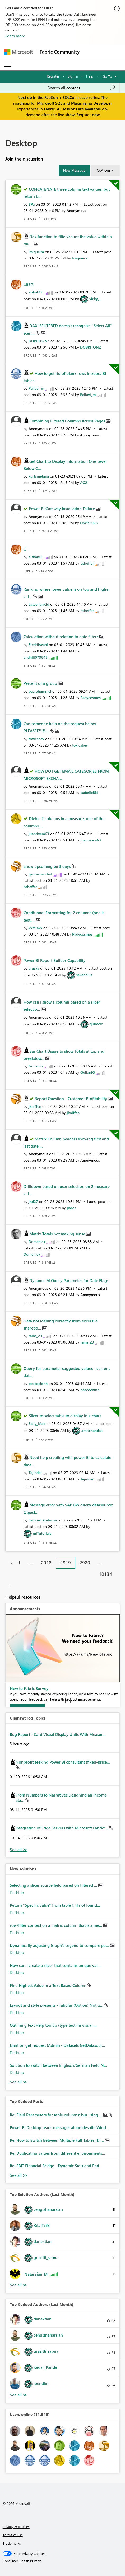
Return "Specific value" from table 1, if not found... (55, 1905)
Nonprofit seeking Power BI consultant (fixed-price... (63, 1762)
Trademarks (12, 2543)
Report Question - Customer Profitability (71, 1098)
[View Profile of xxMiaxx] (35, 927)
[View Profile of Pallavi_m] (36, 388)
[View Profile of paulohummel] (40, 691)
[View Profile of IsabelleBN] (89, 792)
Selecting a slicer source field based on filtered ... (54, 1885)
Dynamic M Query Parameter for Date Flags (68, 1280)
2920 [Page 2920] (85, 1562)
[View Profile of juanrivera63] (39, 833)
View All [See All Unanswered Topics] (18, 1850)
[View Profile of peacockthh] (38, 1383)
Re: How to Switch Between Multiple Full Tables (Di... (57, 2140)
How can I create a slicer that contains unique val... (55, 1965)
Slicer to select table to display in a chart (65, 1415)
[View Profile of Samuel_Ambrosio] (43, 1520)
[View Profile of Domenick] (37, 1241)
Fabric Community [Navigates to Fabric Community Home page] (60, 52)
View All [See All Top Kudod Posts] (18, 2175)
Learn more (15, 35)
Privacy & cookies (16, 2526)
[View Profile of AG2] (83, 482)
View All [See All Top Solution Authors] (18, 2285)
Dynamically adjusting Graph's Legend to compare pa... (60, 1945)
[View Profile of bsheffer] (87, 563)
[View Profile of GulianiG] (36, 1065)
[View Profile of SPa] (32, 204)
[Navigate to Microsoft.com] (18, 52)
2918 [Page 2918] (46, 1562)
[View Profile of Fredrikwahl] (38, 644)
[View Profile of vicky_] (94, 298)
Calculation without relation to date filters (61, 636)
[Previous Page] (9, 1563)
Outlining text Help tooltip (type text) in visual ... (53, 2025)
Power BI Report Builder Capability (54, 960)
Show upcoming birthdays (48, 866)
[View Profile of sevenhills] (84, 974)
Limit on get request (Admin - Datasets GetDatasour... (57, 2045)
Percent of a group (41, 683)
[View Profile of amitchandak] (92, 1430)
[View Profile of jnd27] (33, 1201)
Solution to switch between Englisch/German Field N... (58, 2065)
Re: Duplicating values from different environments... (57, 2153)
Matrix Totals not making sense (57, 1233)
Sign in (73, 76)
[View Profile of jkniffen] (35, 1106)
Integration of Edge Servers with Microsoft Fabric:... (62, 1828)
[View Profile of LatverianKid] (39, 604)
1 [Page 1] (19, 1562)
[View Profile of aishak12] (36, 292)
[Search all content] (81, 88)
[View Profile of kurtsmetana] (39, 476)
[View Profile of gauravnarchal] (40, 874)
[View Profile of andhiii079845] (36, 657)
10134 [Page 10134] (105, 1574)
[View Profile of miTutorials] (42, 1533)
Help (89, 76)
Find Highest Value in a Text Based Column (48, 1985)
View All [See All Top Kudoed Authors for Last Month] (18, 2395)
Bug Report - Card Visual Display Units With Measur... (58, 1734)
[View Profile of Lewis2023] (89, 522)
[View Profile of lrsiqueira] (36, 251)
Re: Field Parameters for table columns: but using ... (56, 2114)
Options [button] (103, 170)
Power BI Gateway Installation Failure (62, 508)
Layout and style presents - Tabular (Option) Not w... (57, 2005)
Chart (28, 284)
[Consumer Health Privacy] (63, 2561)
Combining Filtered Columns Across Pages (67, 420)
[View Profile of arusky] (34, 968)
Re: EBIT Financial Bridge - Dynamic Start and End (54, 2165)
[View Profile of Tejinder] (35, 1472)
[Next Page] (8, 1586)
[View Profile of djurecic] (96, 1023)
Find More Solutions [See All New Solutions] (18, 2082)
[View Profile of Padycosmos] (90, 697)
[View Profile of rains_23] (35, 1335)
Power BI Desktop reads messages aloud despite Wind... (59, 2127)
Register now (88, 114)
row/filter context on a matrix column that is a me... (56, 1925)
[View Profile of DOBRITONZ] (39, 340)
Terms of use (13, 2534)
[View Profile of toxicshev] (36, 738)
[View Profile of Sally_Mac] (37, 1423)
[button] (74, 170)
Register (53, 76)
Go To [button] (107, 76)
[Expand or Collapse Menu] (7, 64)
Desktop (17, 1892)
